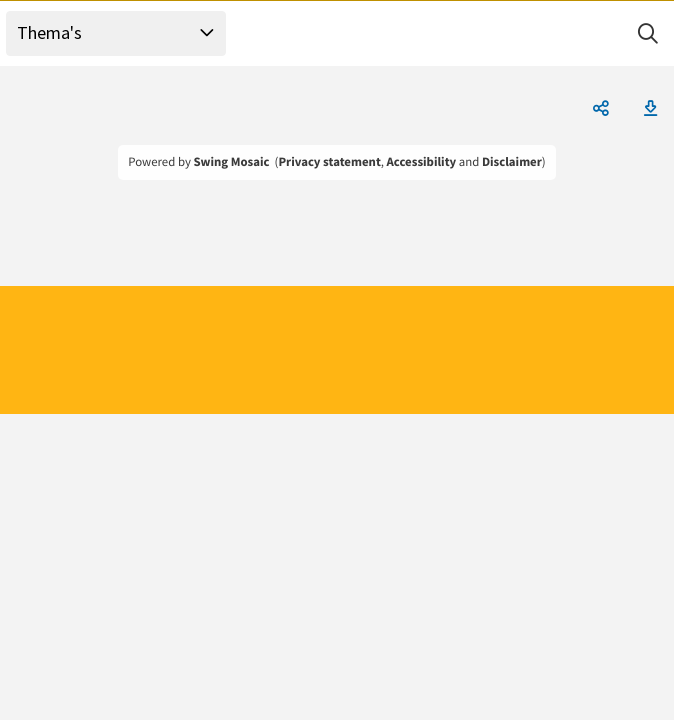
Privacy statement (329, 162)
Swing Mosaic (231, 162)
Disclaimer (512, 162)
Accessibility (422, 162)
